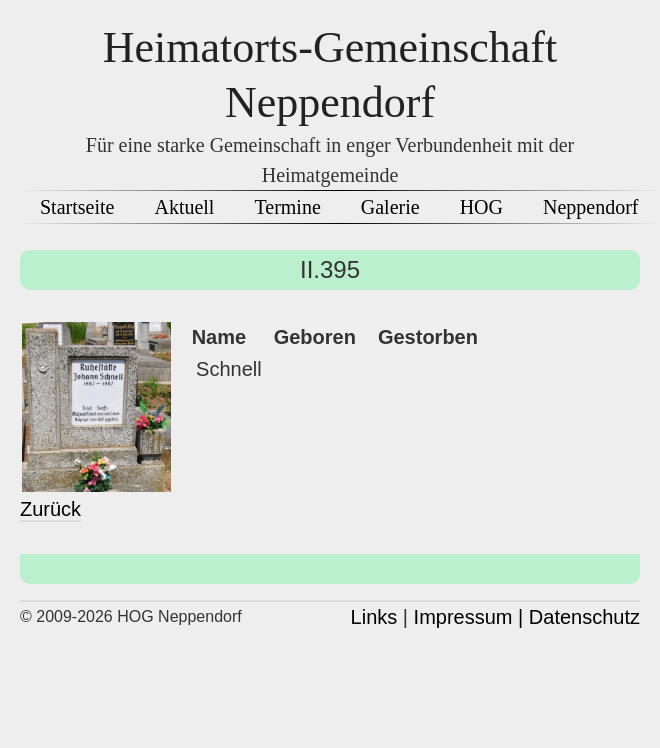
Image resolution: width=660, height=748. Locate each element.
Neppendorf (591, 207)
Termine (287, 207)
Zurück (50, 509)
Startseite (77, 207)
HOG (481, 207)
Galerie (390, 207)
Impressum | (469, 617)
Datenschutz (584, 617)
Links (374, 617)
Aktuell (184, 207)
